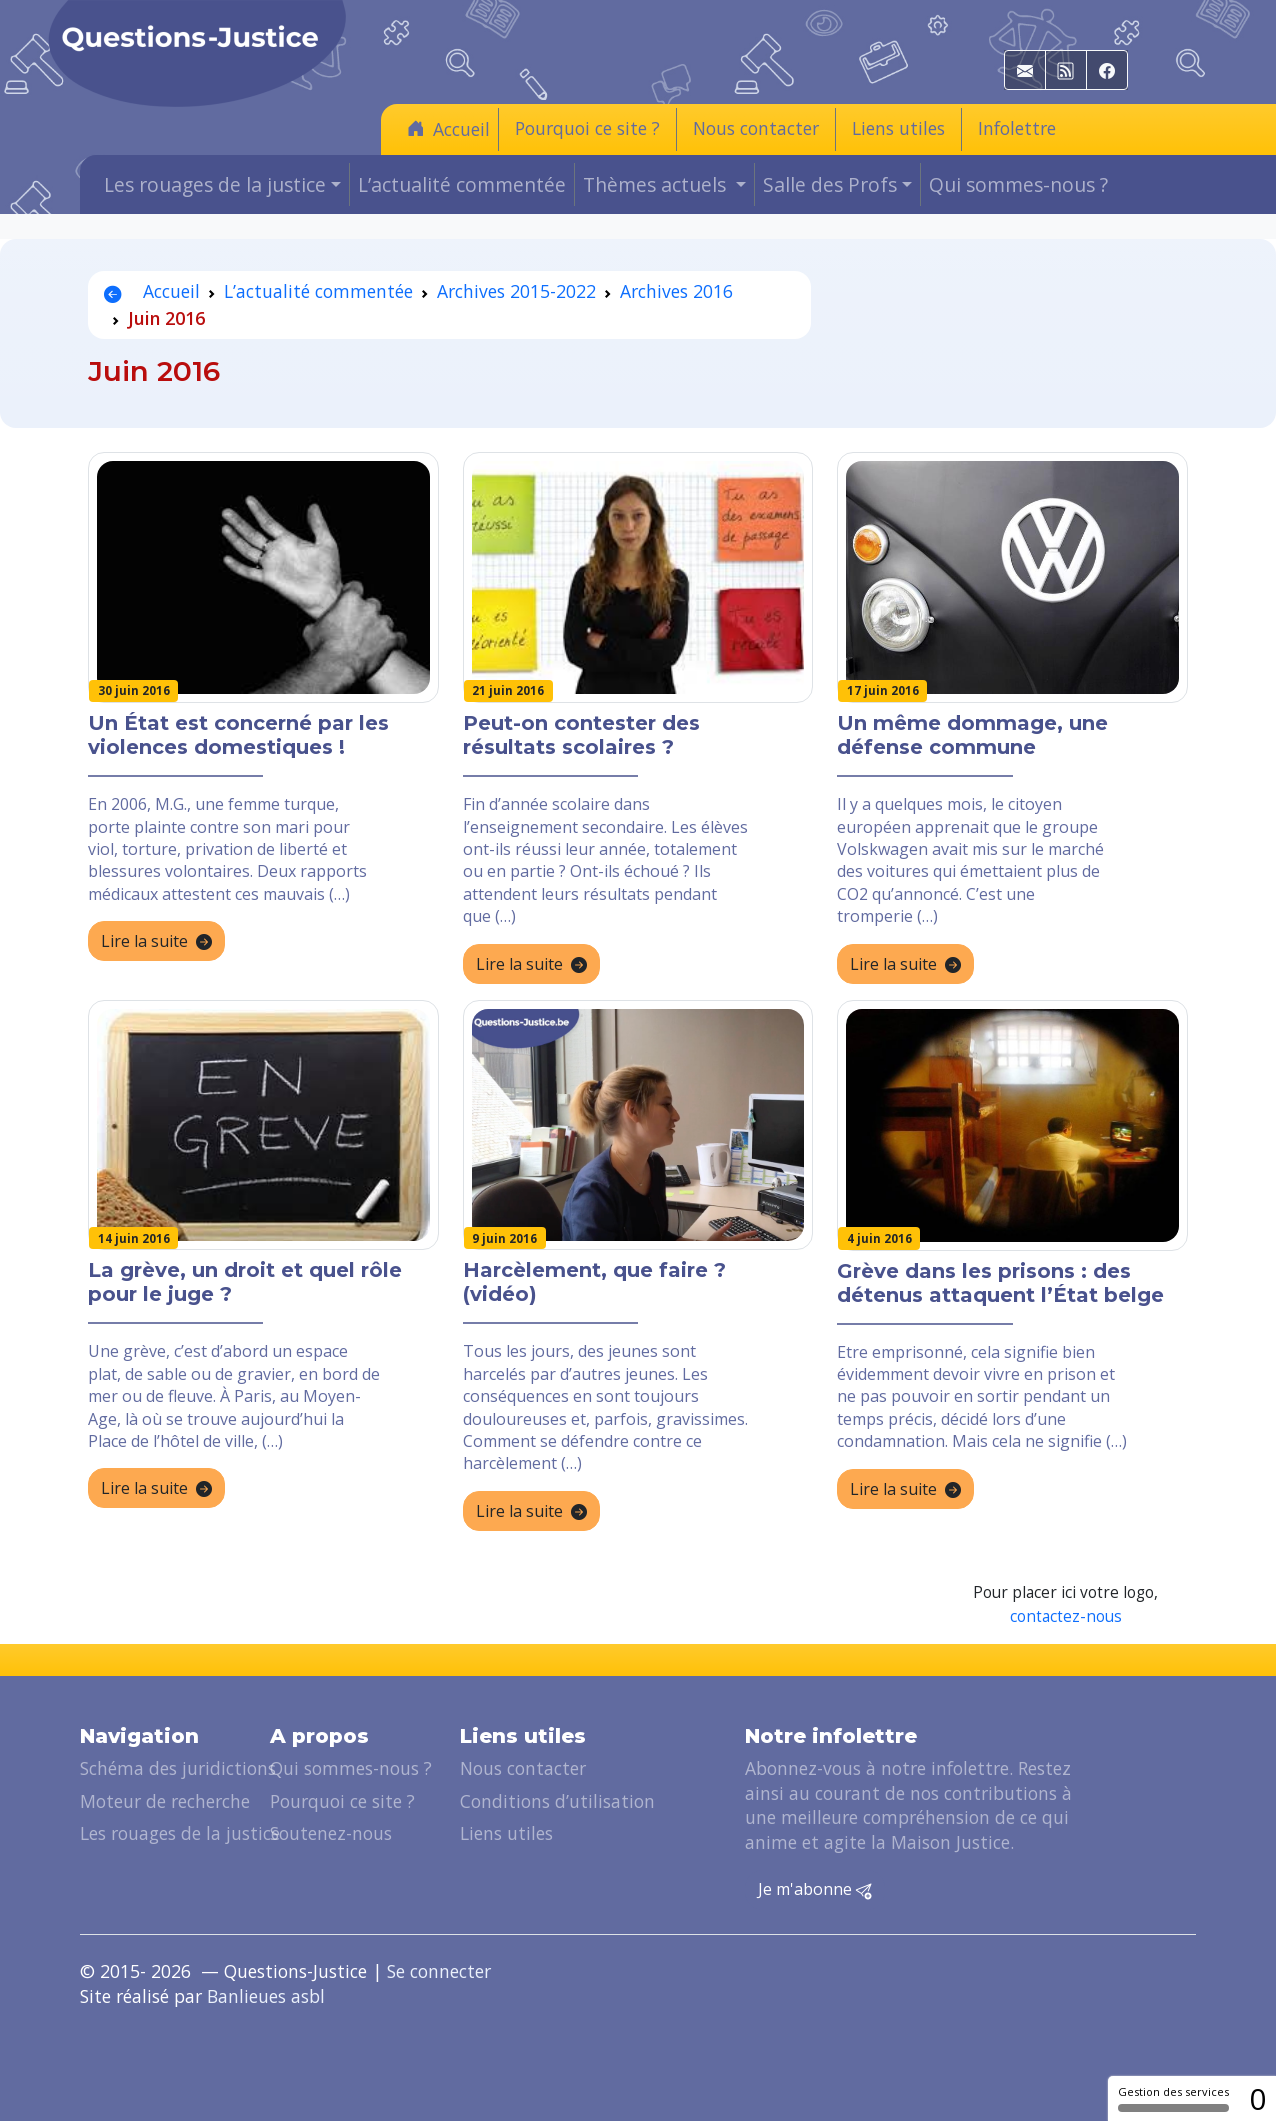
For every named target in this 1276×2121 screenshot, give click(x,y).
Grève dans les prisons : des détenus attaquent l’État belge (1000, 1283)
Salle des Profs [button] (830, 184)
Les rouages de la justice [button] (215, 184)
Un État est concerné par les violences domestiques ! (238, 735)
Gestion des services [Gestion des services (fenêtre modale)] (1173, 2098)
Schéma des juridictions (178, 1768)
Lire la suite (156, 942)
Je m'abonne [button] (815, 1890)
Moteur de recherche (165, 1801)
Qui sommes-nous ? (1018, 184)
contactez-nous (1066, 1616)
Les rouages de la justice (180, 1833)
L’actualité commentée (462, 184)
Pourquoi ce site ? (587, 128)
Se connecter (439, 1971)
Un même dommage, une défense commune (972, 735)
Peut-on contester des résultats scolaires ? (581, 735)
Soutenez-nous (331, 1833)
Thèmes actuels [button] (657, 184)
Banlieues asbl (266, 1996)
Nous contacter (756, 128)
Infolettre (1017, 128)
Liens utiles (898, 128)
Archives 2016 (676, 291)
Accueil (448, 128)
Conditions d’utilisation (557, 1801)
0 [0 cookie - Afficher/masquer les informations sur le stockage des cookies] (1257, 2098)
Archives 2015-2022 (516, 291)
